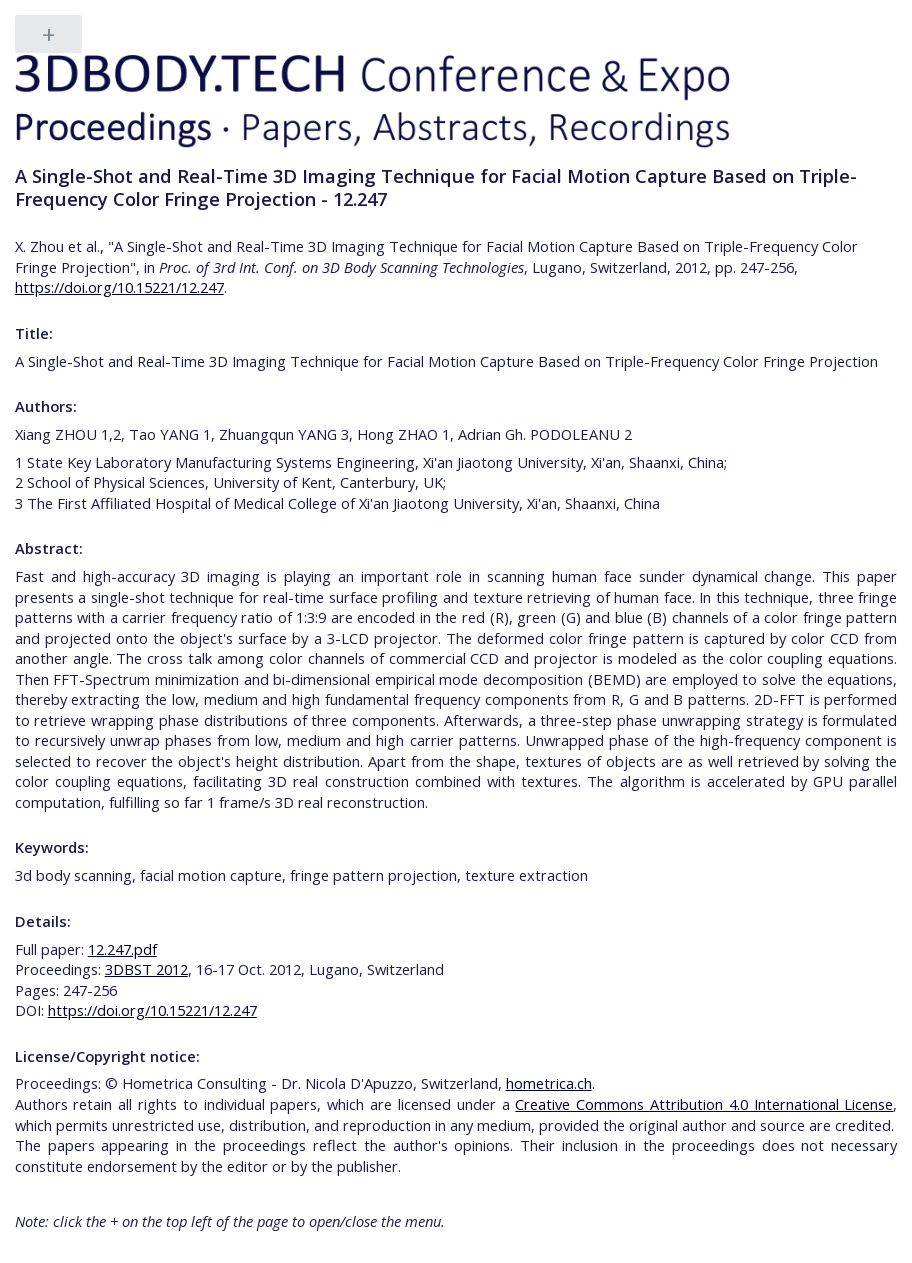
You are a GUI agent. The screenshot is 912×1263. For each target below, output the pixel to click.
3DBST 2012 (146, 969)
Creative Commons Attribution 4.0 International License (704, 1104)
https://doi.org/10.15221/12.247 (119, 287)
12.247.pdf (122, 949)
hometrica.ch (549, 1083)
